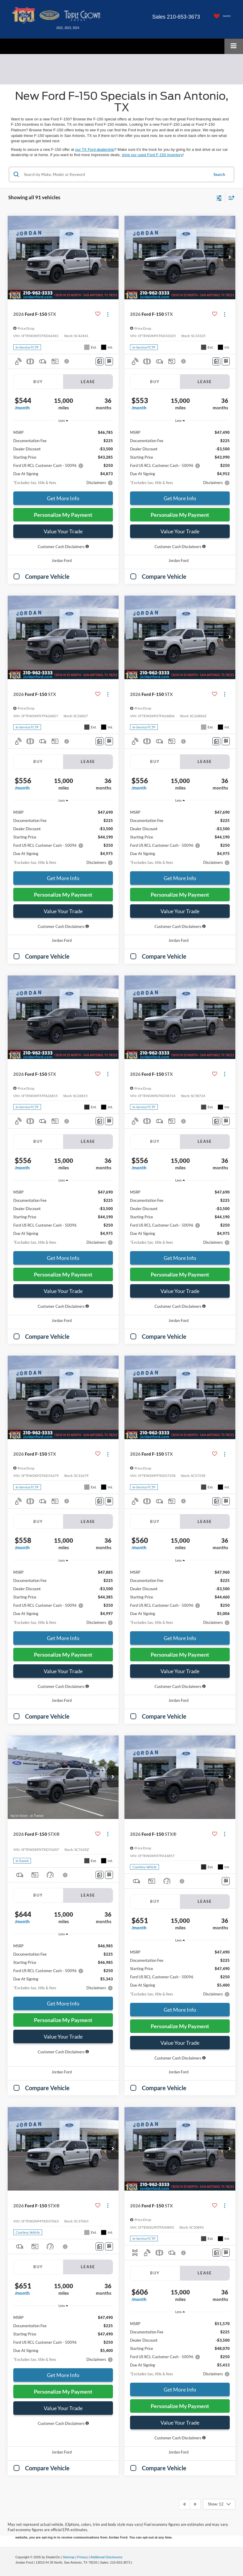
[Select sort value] (230, 197)
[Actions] (108, 314)
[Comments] (100, 361)
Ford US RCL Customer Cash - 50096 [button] (48, 465)
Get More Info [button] (63, 498)
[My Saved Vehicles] (221, 16)
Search (219, 174)
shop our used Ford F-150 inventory (152, 155)
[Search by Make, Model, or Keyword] (115, 174)
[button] (113, 257)
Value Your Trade (63, 531)
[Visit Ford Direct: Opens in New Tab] (134, 2562)
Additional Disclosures (106, 2557)
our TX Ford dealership (94, 149)
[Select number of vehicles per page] (219, 2504)
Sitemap (69, 2557)
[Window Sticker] (109, 361)
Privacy (82, 2557)
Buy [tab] (38, 381)
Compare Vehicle (47, 576)
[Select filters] (219, 197)
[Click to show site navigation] (233, 46)
